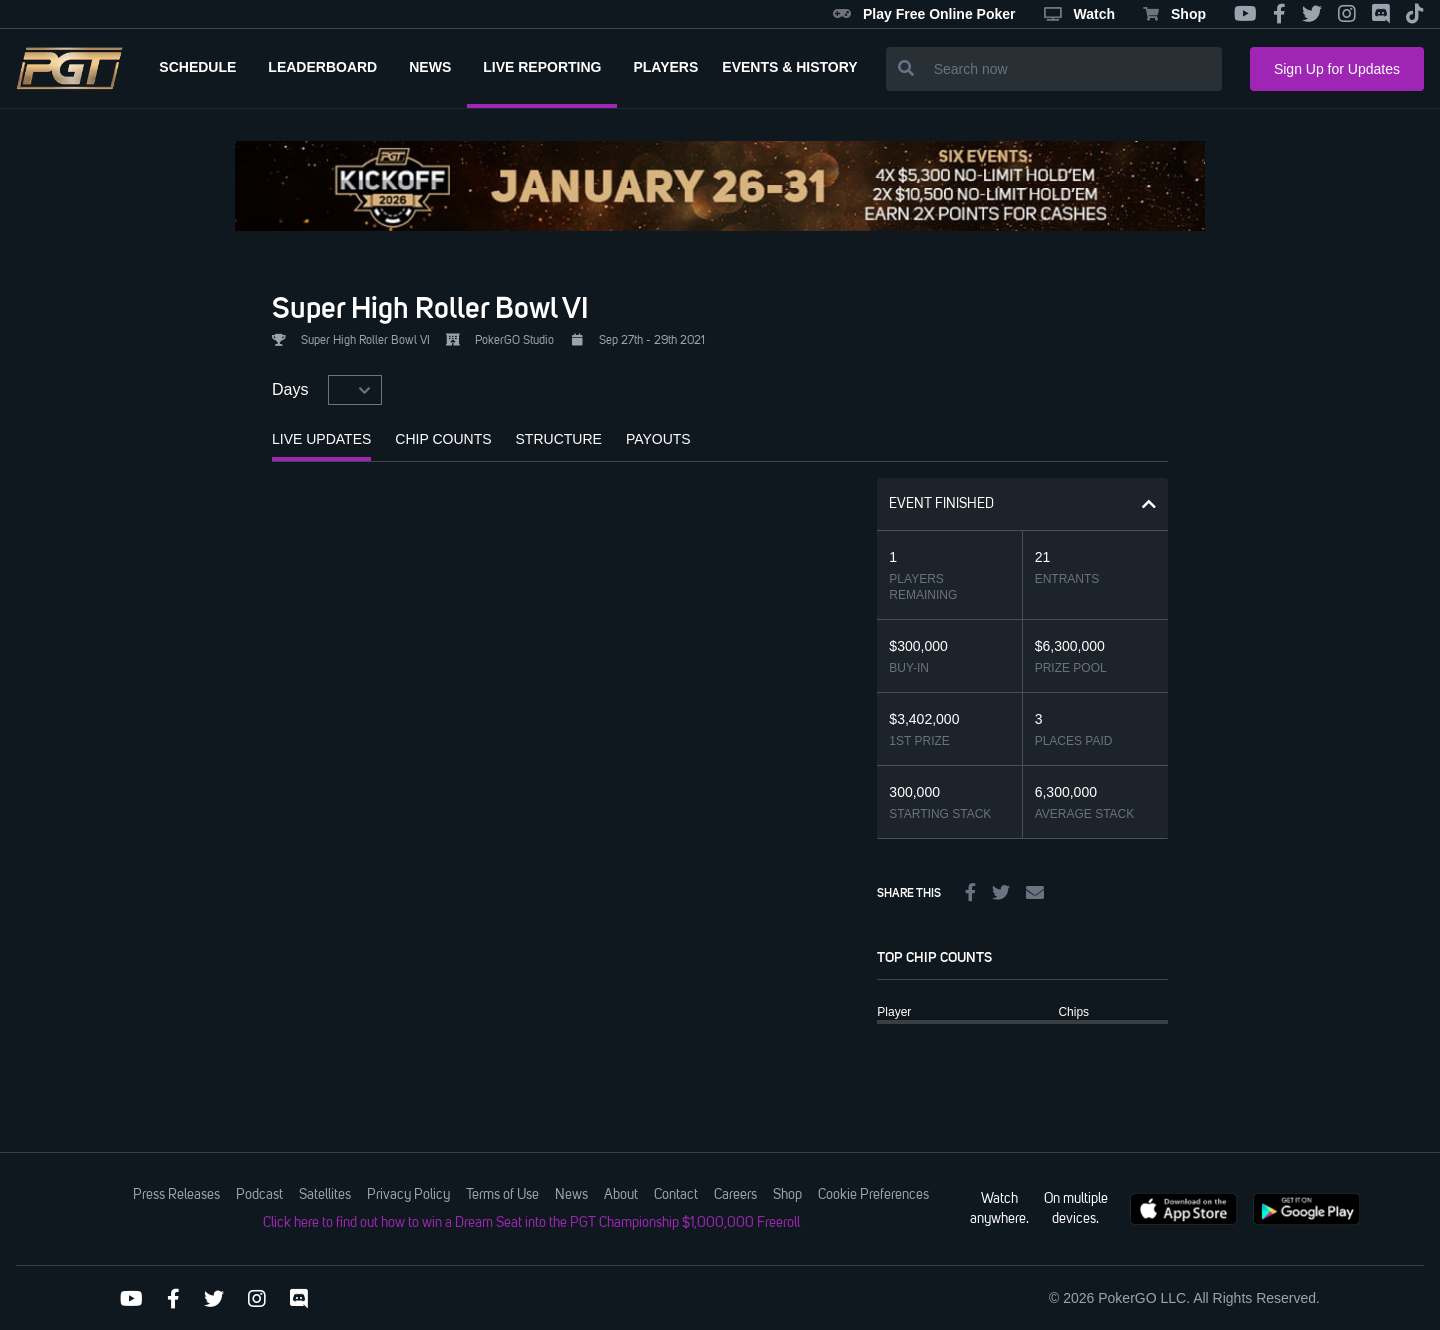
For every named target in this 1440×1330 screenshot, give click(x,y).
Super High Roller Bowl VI (430, 307)
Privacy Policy (408, 1195)
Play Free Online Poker (924, 14)
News (571, 1195)
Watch (1079, 14)
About (621, 1195)
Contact (676, 1195)
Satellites (325, 1195)
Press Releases (176, 1195)
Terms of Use (502, 1195)
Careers (735, 1195)
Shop (1174, 14)
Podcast (259, 1195)
